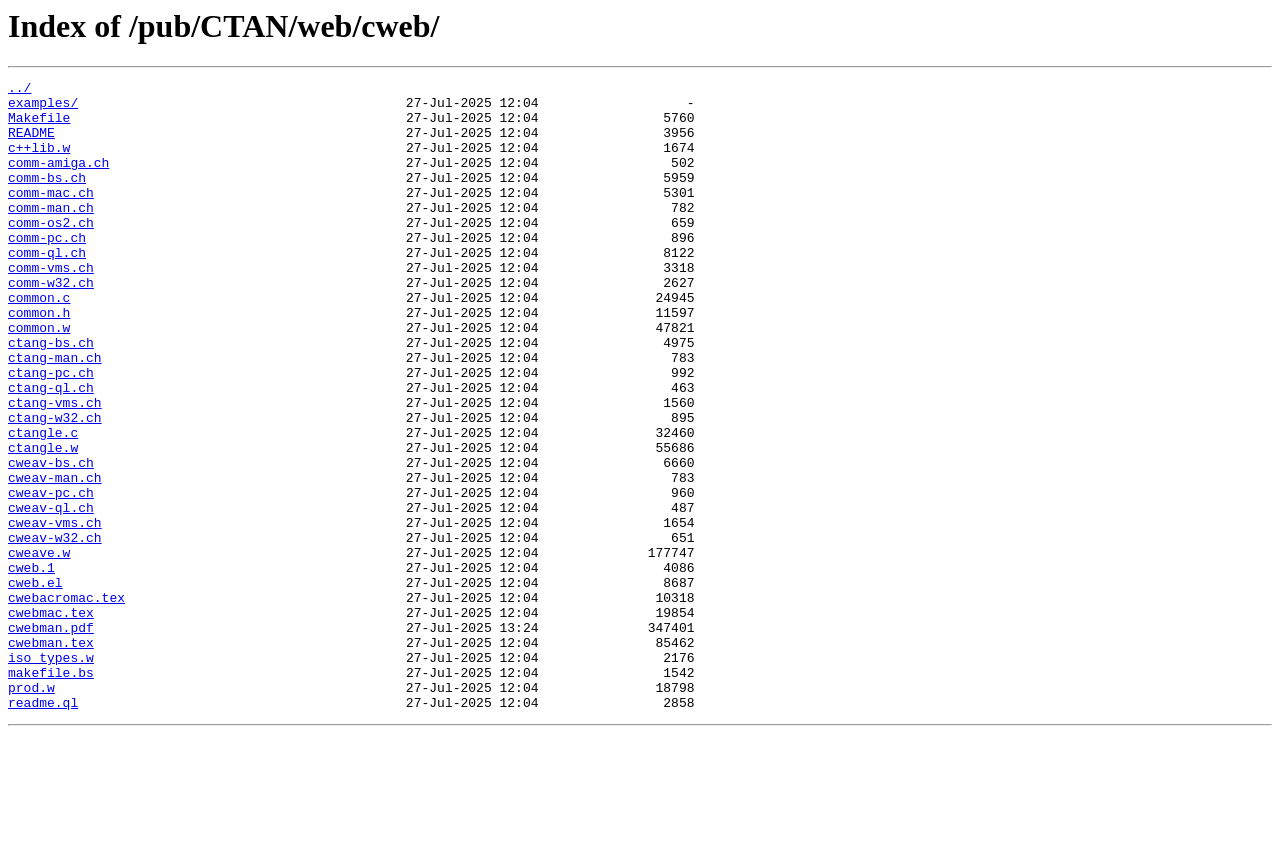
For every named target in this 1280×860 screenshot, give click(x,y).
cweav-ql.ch (51, 594)
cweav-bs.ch (51, 540)
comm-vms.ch (51, 306)
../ (19, 90)
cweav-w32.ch (55, 630)
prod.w (31, 810)
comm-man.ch (51, 234)
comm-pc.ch (47, 270)
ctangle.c (43, 504)
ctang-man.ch (55, 414)
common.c (39, 342)
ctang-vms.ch (55, 468)
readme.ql (43, 828)
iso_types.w (51, 774)
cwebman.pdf (51, 738)
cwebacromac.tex (66, 702)
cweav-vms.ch (55, 612)
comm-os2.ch (51, 252)
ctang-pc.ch (51, 432)
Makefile (39, 126)
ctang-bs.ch (51, 396)
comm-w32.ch (51, 324)
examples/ (43, 108)
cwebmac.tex (51, 720)
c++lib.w (39, 162)
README (31, 144)
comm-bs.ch (47, 198)
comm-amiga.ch (58, 180)
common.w (39, 378)
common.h (39, 360)
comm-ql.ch (47, 288)
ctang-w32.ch (55, 486)
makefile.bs (51, 792)
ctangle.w (43, 522)
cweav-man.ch (55, 558)
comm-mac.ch (51, 216)
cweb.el (35, 684)
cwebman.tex (51, 756)
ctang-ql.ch (51, 450)
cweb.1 (31, 666)
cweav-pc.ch (51, 576)
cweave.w (39, 648)
